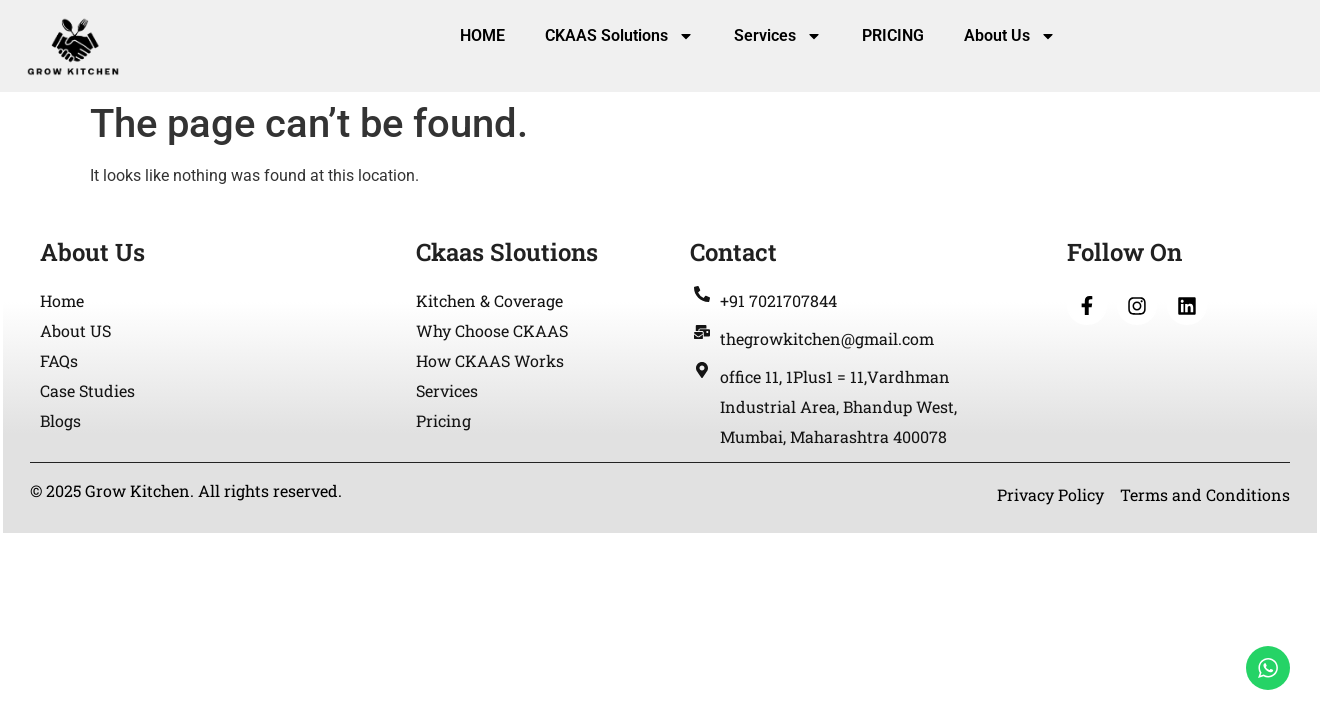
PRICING (893, 35)
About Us (1010, 36)
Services (778, 36)
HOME (482, 35)
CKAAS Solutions (619, 36)
